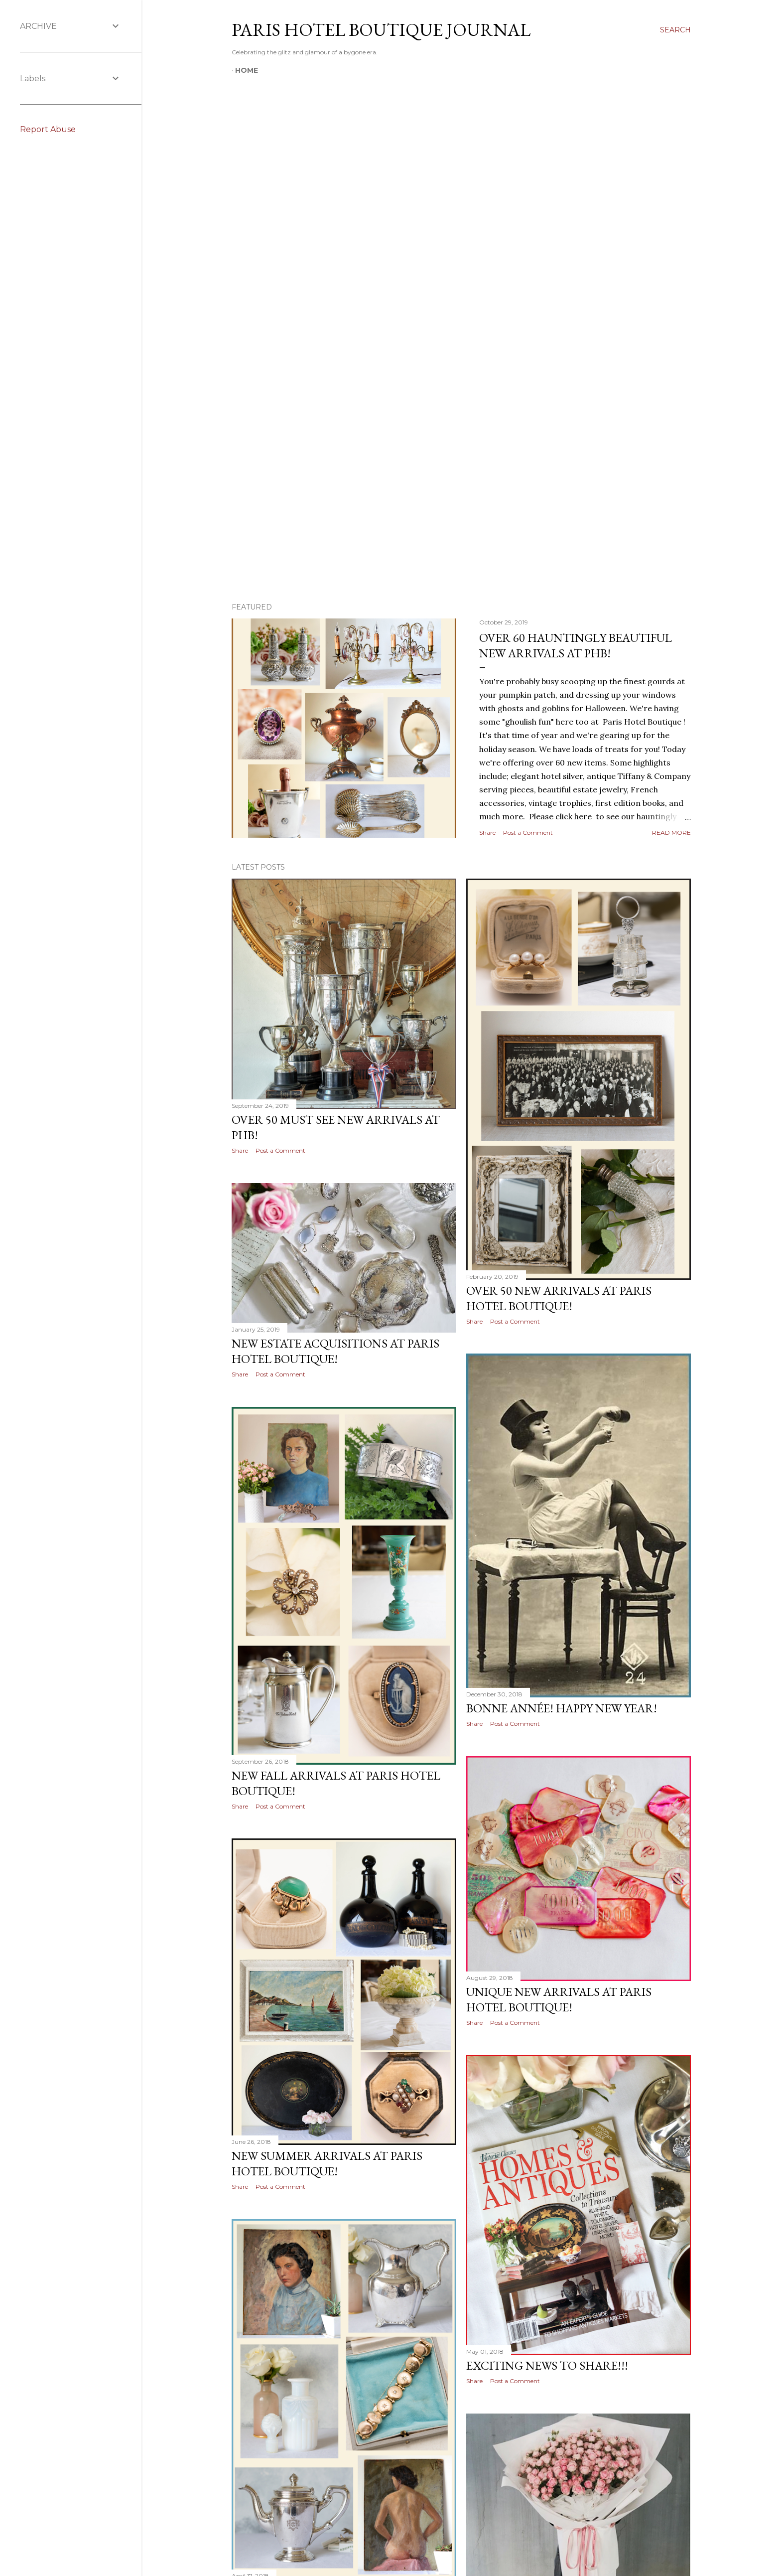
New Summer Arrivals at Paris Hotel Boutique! (327, 2163)
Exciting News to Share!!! (547, 2365)
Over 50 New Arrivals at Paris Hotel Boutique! (558, 1298)
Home (246, 70)
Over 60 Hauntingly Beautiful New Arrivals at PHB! (575, 645)
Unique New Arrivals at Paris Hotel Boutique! (558, 1999)
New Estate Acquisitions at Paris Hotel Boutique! (335, 1351)
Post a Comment (528, 832)
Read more (671, 832)
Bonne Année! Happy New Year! (561, 1708)
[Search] (675, 30)
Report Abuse (48, 129)
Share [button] (487, 832)
